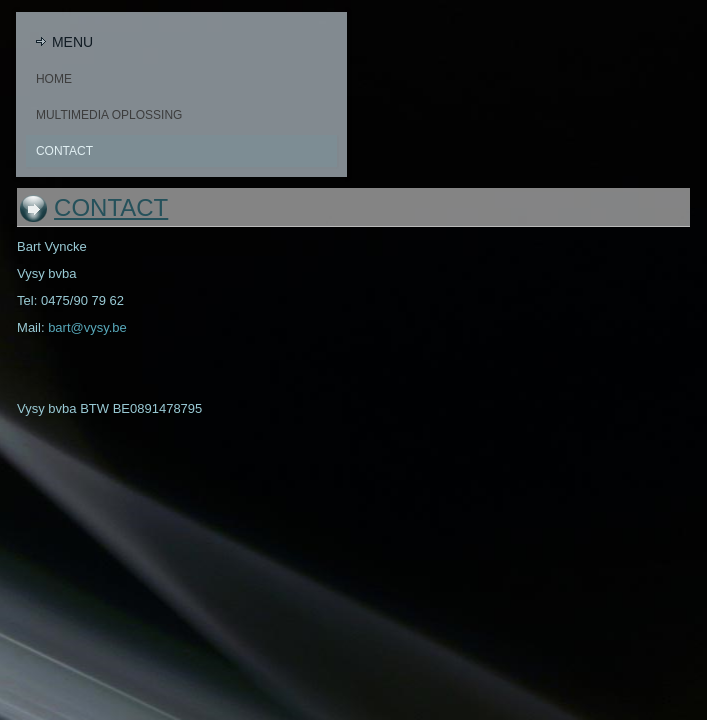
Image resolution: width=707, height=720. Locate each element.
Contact (64, 151)
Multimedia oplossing (109, 115)
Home (54, 79)
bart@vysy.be (87, 327)
